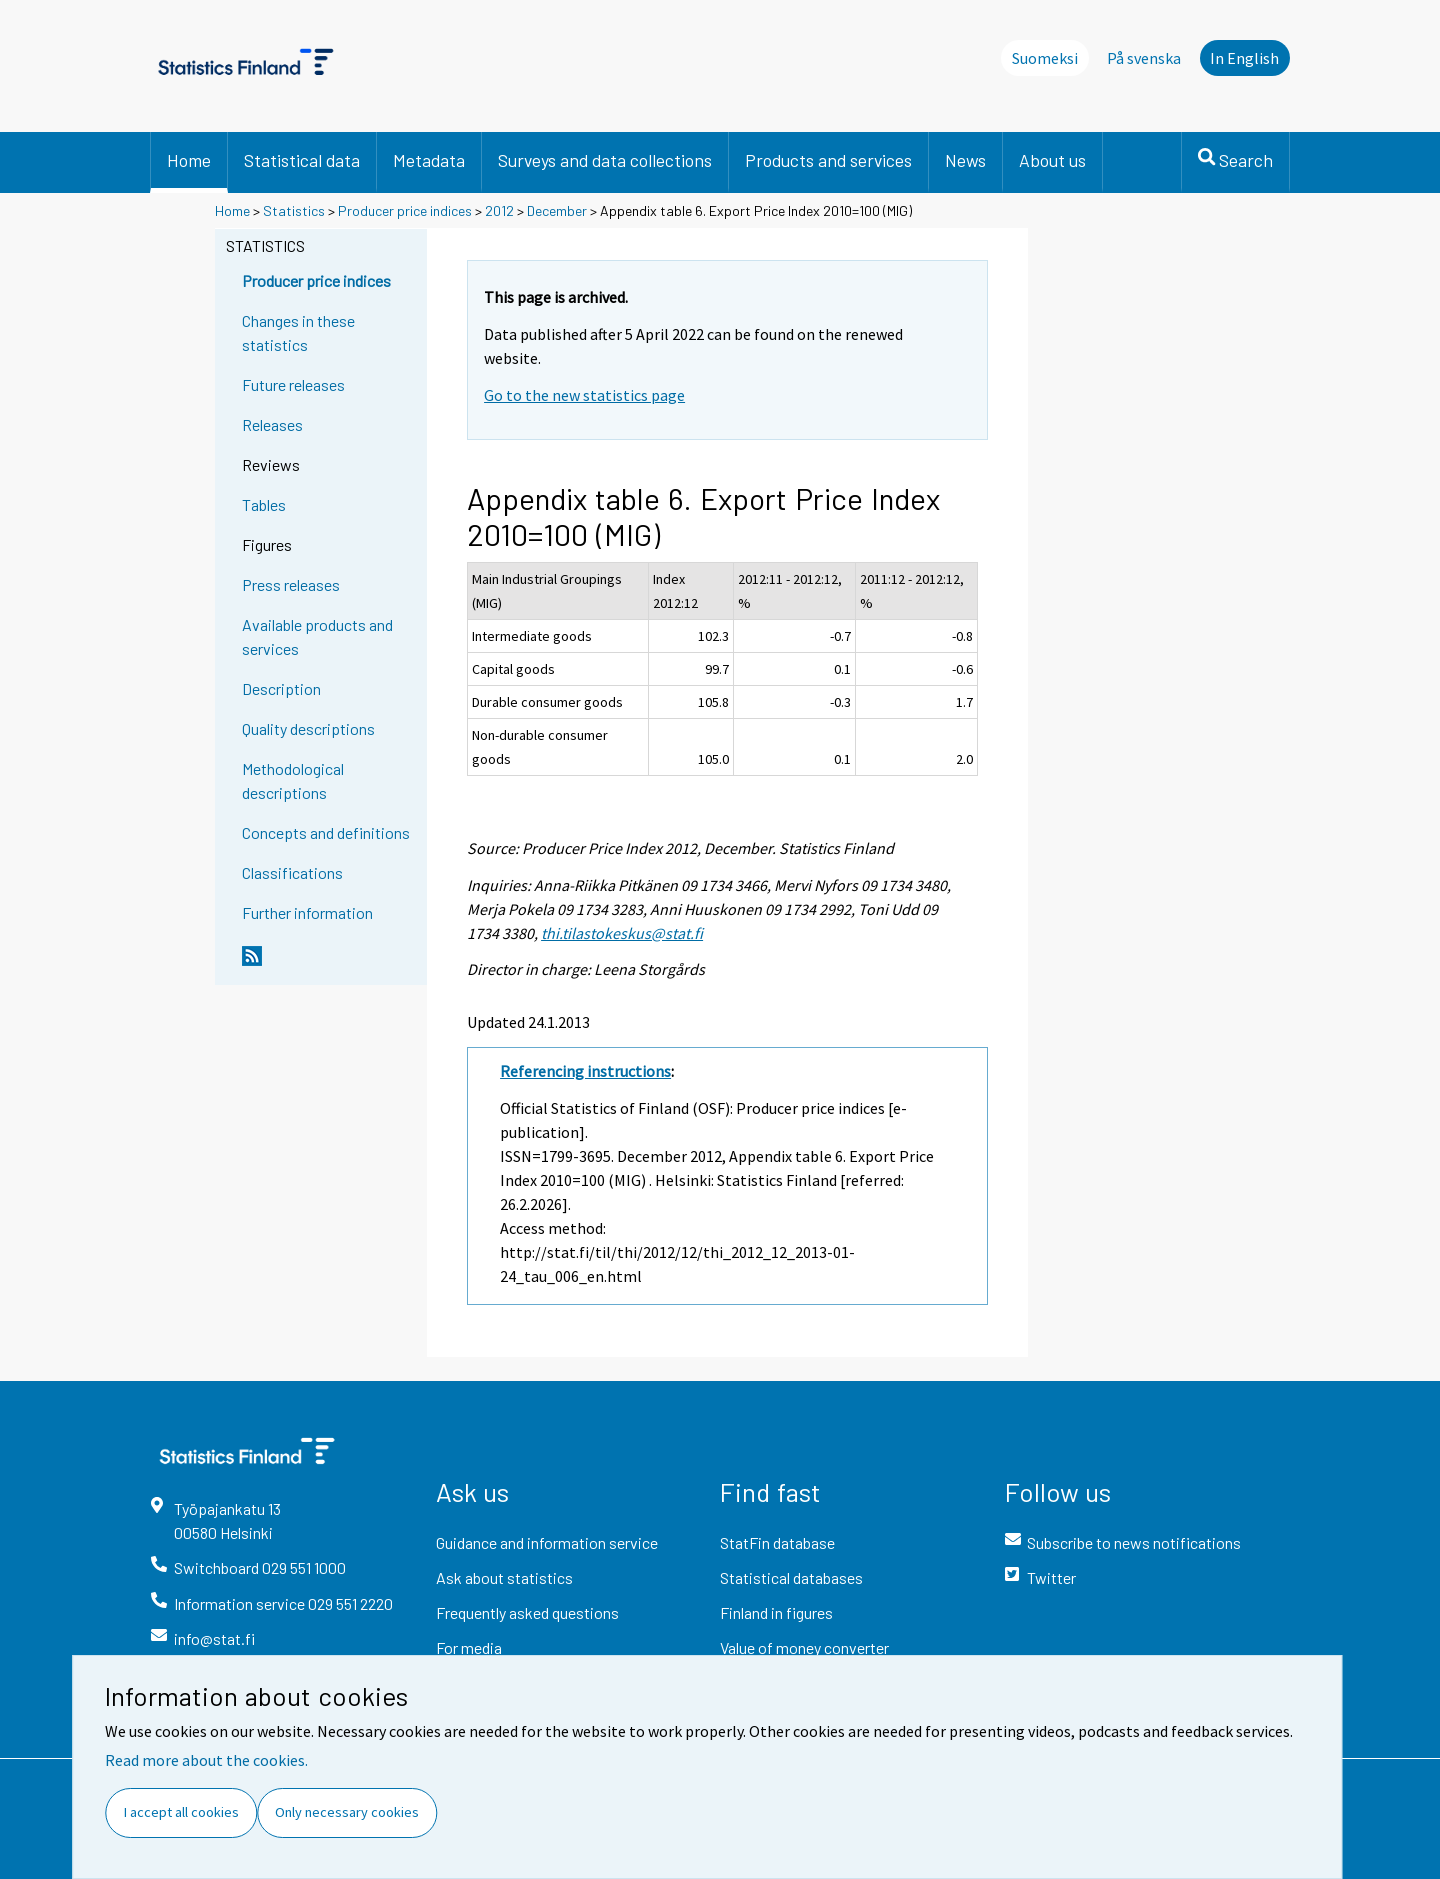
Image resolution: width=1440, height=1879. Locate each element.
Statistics (294, 210)
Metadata (429, 160)
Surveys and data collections (605, 160)
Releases (272, 424)
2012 (499, 210)
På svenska (1144, 58)
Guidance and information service (547, 1542)
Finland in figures (776, 1612)
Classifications (292, 872)
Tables (264, 504)
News (965, 160)
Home (189, 160)
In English (1244, 58)
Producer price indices (405, 210)
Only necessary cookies (347, 1812)
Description (281, 688)
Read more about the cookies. (206, 1760)
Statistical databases (791, 1577)
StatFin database (777, 1542)
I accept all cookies (181, 1812)
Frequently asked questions (527, 1612)
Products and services (828, 160)
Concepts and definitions (326, 832)
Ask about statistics (504, 1577)
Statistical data (302, 160)
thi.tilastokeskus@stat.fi (622, 933)
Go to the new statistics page (584, 395)
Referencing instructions (585, 1071)
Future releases (293, 384)
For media (469, 1647)
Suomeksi (1045, 58)
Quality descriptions (308, 728)
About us (1052, 160)
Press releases (291, 584)
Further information (307, 912)
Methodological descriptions (293, 780)
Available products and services (317, 636)
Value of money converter (804, 1647)
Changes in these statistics (298, 332)
